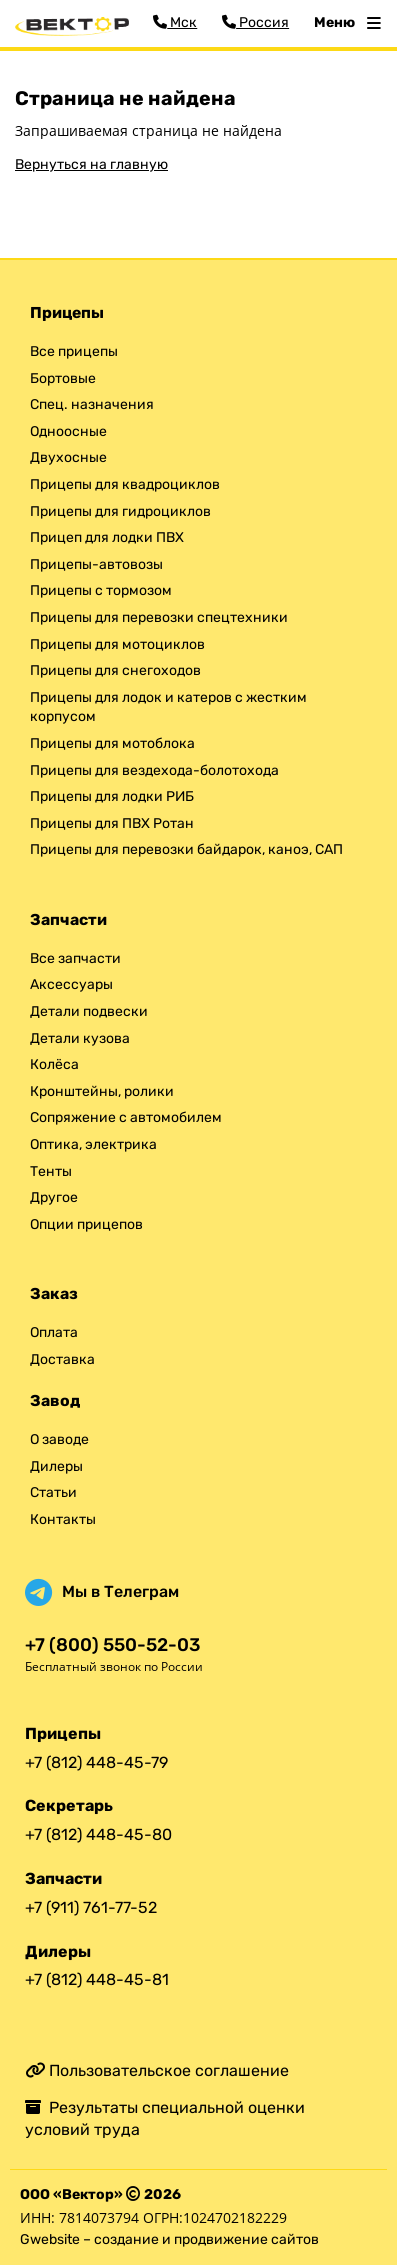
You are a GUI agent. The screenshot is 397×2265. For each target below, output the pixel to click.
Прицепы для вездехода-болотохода (154, 770)
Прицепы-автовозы (96, 564)
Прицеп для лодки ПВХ (107, 537)
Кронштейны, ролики (102, 1091)
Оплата (54, 1332)
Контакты (63, 1519)
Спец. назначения (92, 404)
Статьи (53, 1492)
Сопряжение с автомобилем (126, 1117)
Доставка (62, 1359)
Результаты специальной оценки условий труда (165, 2118)
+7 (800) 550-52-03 (112, 1645)
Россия (255, 22)
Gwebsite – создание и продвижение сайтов (169, 2239)
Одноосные (68, 431)
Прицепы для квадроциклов (125, 484)
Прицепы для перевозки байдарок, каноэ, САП (186, 849)
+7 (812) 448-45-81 (97, 1979)
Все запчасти (75, 958)
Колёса (54, 1064)
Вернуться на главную (91, 164)
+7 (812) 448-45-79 (96, 1762)
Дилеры (56, 1466)
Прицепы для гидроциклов (120, 511)
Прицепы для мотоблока (112, 743)
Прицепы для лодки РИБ (112, 796)
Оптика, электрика (93, 1144)
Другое (54, 1197)
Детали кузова (80, 1038)
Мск (175, 22)
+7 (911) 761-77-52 (91, 1907)
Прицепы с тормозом (101, 590)
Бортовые (63, 378)
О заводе (59, 1439)
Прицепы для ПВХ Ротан (112, 823)
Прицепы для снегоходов (115, 670)
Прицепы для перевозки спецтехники (159, 617)
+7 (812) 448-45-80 (98, 1834)
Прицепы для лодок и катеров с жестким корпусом (168, 707)
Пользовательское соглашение (157, 2070)
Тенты (51, 1171)
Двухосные (68, 457)
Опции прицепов (86, 1224)
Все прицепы (74, 351)
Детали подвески (89, 1011)
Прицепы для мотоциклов (117, 644)
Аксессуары (71, 984)
